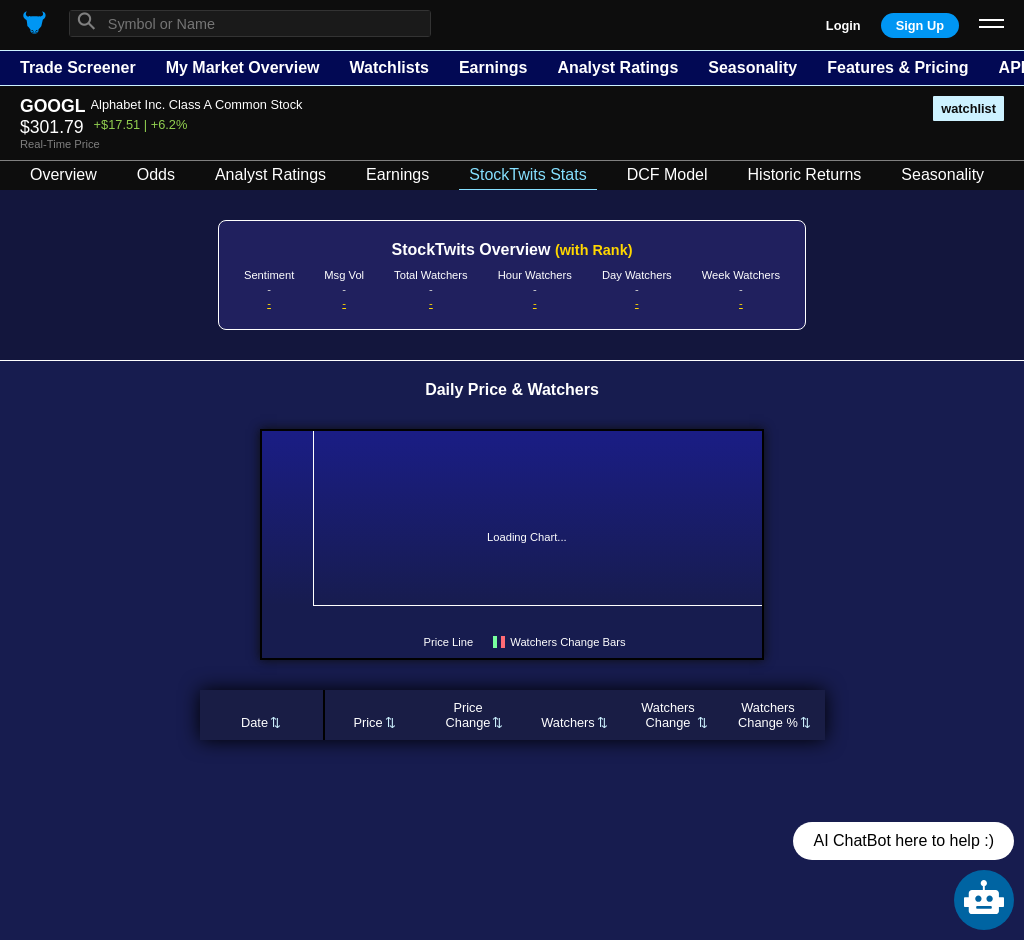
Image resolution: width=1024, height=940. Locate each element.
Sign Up (920, 25)
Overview (63, 174)
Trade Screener (78, 67)
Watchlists (388, 67)
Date (254, 722)
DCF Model (667, 174)
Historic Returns (805, 174)
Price (367, 722)
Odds (156, 174)
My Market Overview (243, 67)
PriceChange (468, 715)
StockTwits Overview (512, 249)
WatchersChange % (768, 715)
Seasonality (752, 67)
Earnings (493, 67)
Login (843, 25)
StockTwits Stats (527, 174)
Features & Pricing (897, 67)
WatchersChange (668, 715)
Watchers (568, 722)
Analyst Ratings (617, 67)
